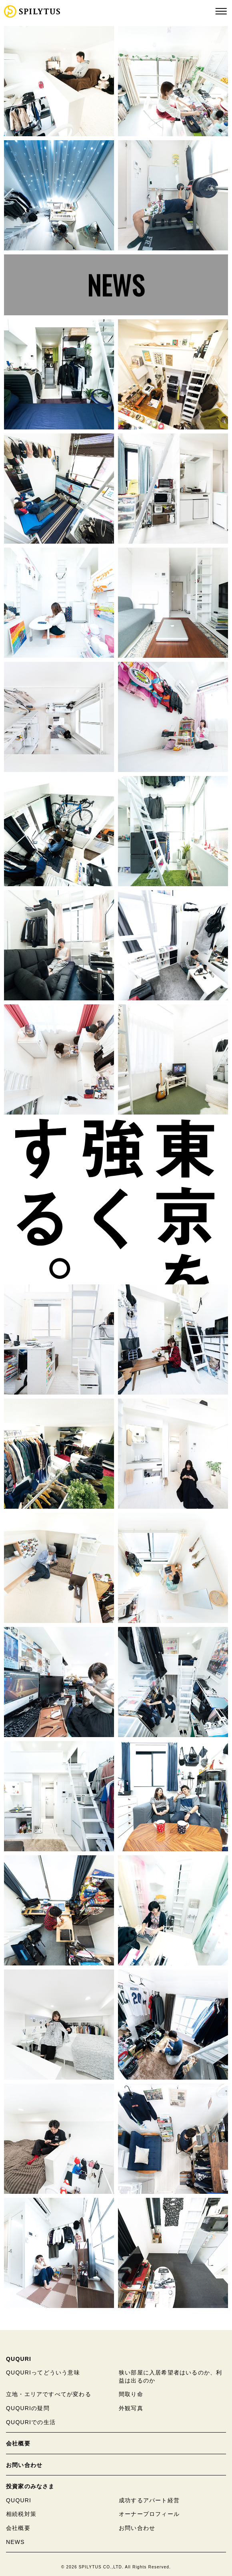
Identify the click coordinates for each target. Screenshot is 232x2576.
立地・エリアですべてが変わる (48, 2394)
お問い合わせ (24, 2465)
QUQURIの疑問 (28, 2408)
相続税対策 (21, 2514)
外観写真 (131, 2408)
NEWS (116, 284)
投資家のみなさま (30, 2486)
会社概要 (18, 2443)
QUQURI (18, 2359)
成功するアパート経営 (149, 2500)
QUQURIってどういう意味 (43, 2372)
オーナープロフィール (149, 2514)
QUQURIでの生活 (31, 2422)
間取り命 (131, 2394)
